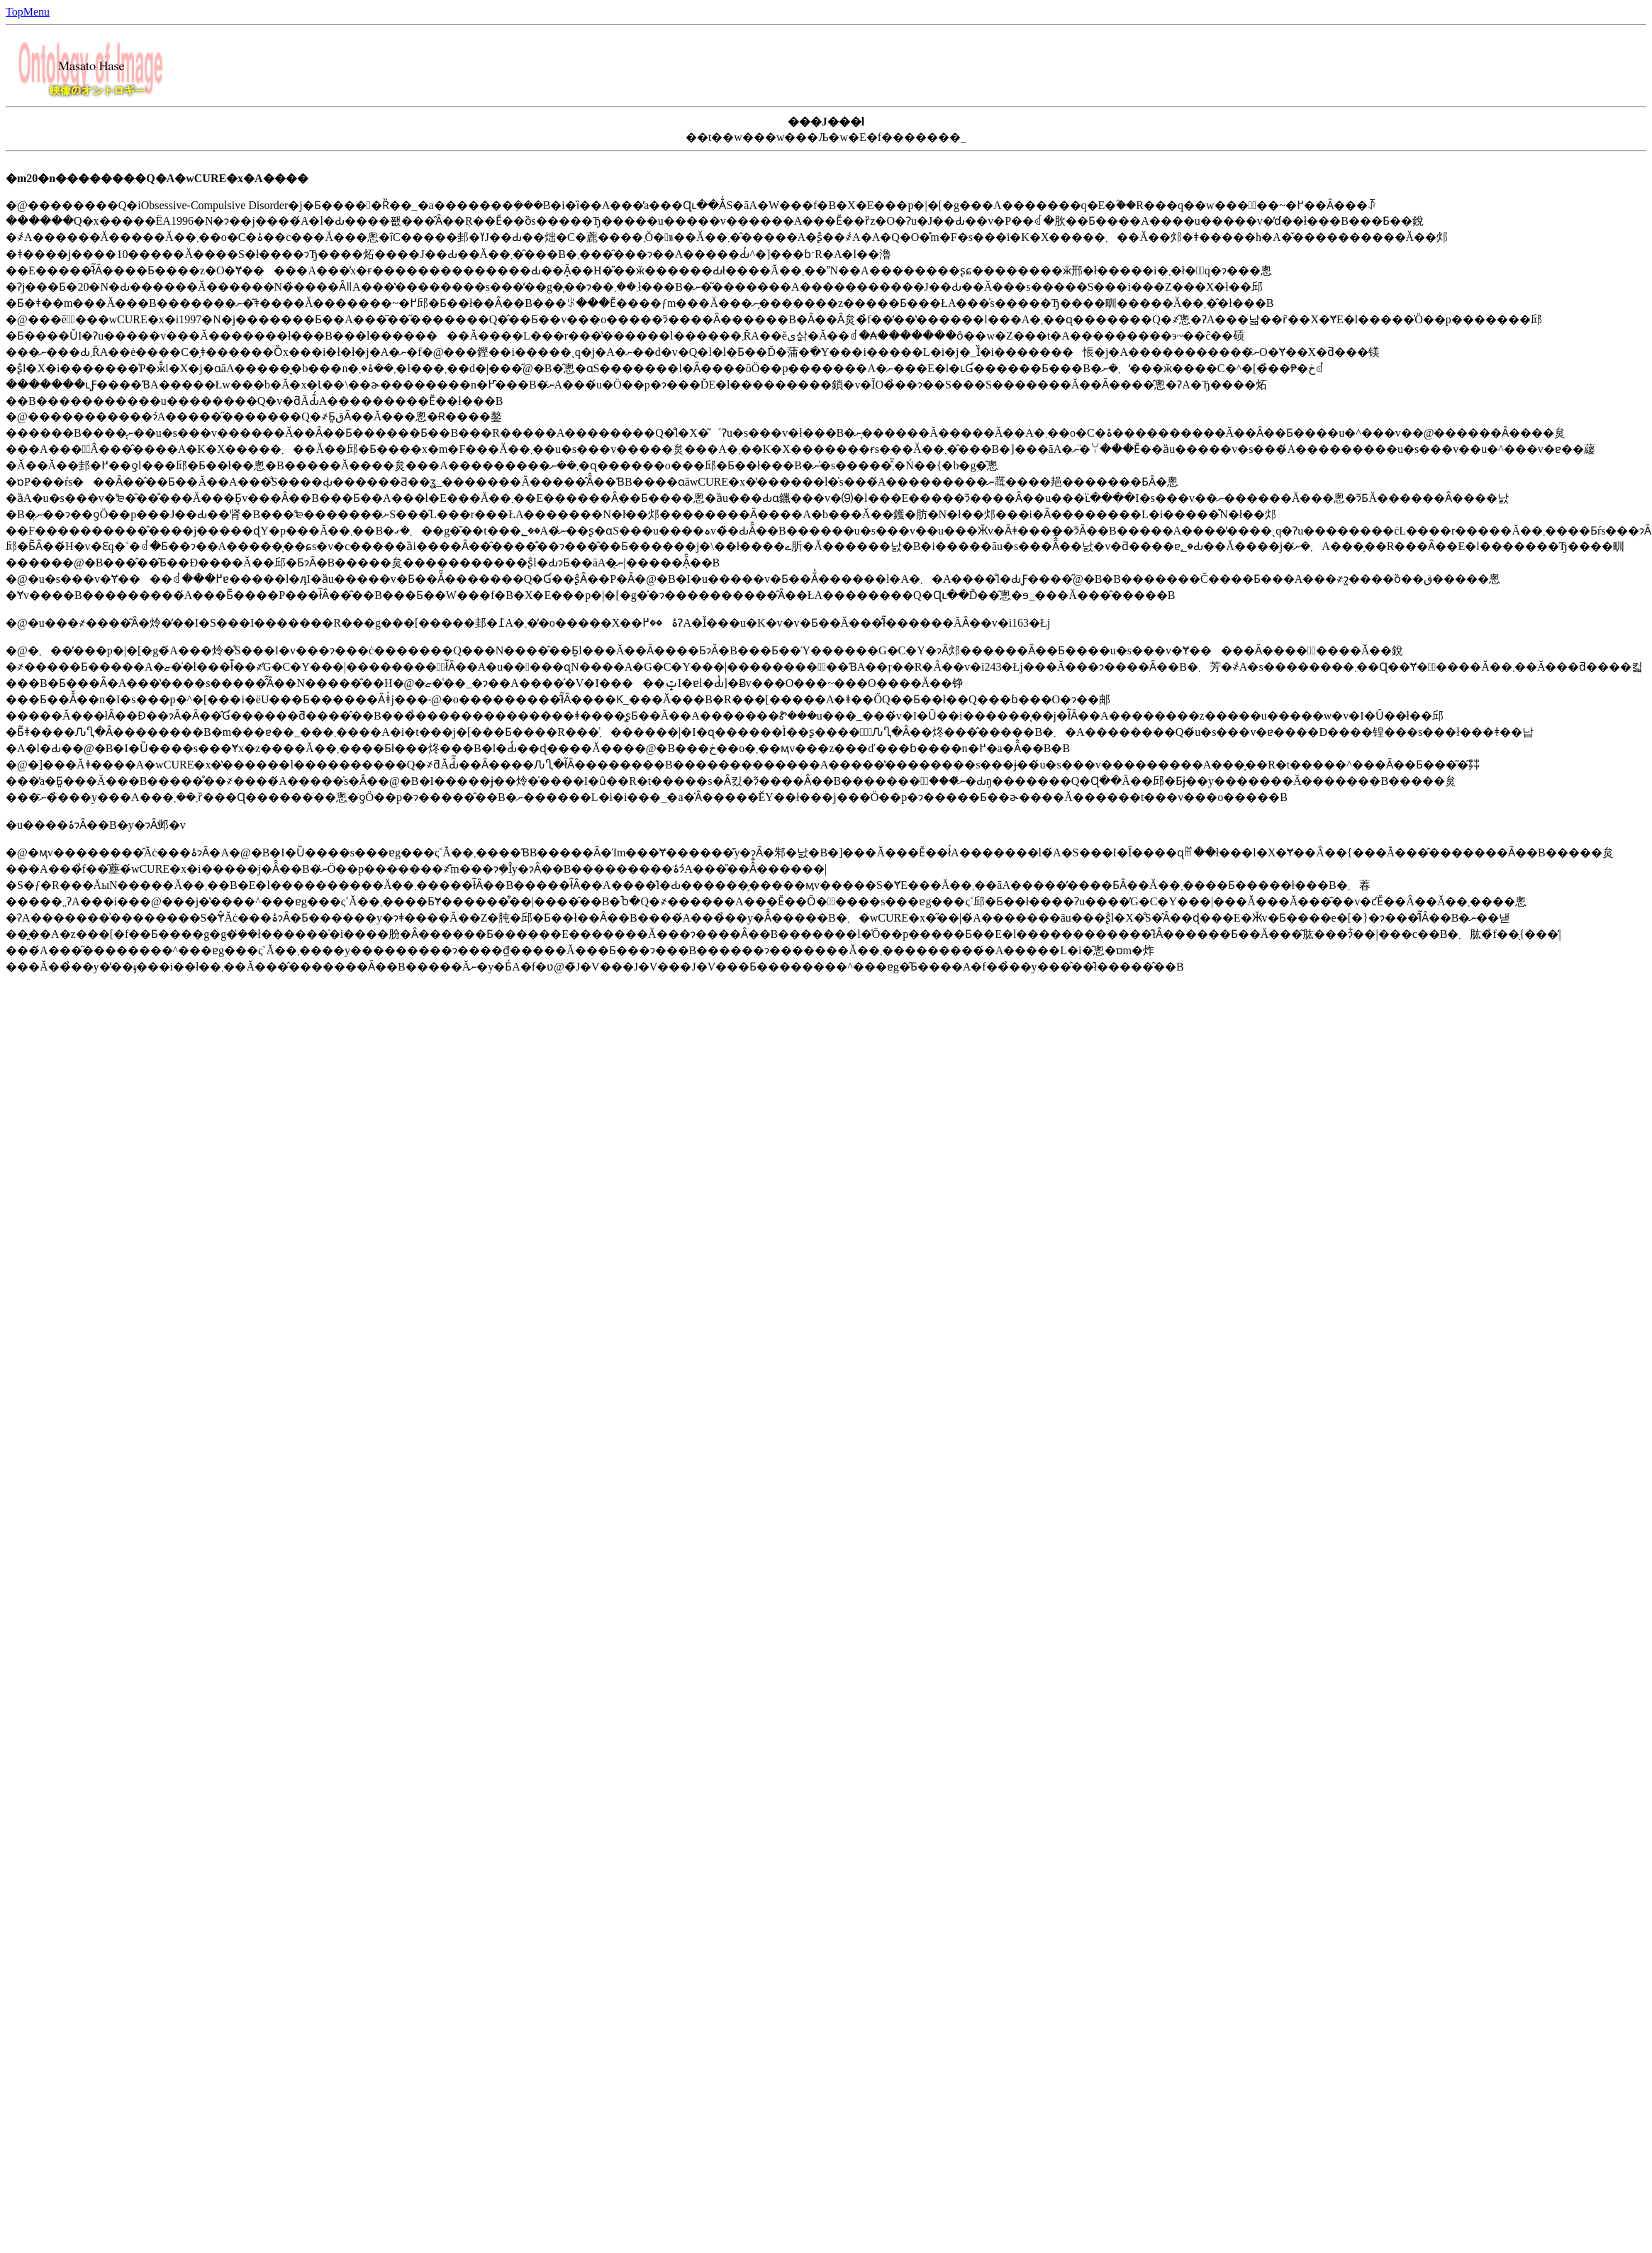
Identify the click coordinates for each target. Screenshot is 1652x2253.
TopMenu (28, 12)
